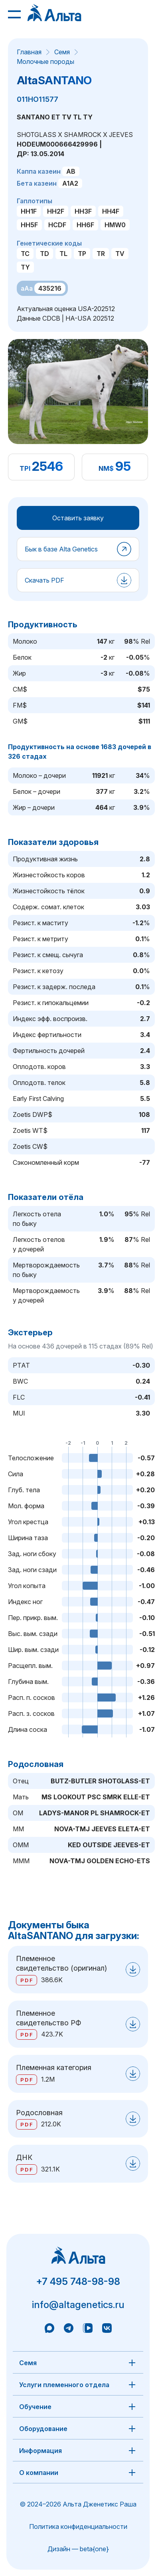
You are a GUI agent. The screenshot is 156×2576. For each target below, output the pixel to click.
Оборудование (43, 2429)
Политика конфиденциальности (78, 2526)
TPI (25, 468)
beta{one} (94, 2549)
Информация (40, 2451)
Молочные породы (45, 61)
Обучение (35, 2407)
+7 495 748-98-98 (78, 2281)
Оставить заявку (78, 518)
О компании (38, 2473)
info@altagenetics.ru (78, 2304)
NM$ (106, 468)
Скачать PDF (44, 580)
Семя (62, 52)
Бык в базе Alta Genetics (61, 549)
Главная (29, 52)
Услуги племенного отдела (64, 2385)
